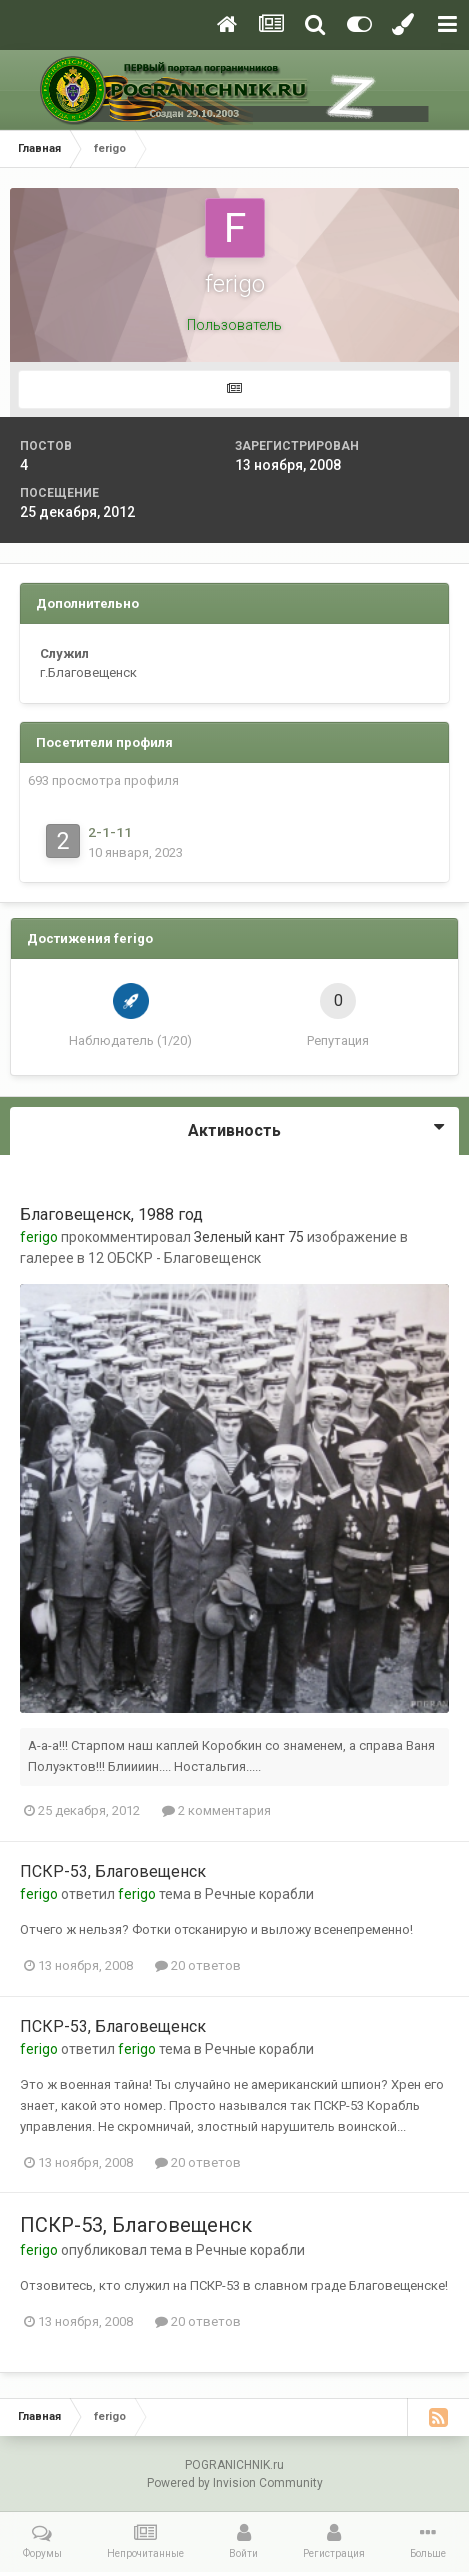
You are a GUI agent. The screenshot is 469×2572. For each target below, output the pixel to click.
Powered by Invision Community (235, 2483)
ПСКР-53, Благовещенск (113, 1871)
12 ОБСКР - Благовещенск (174, 1258)
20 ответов (198, 1965)
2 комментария (216, 1810)
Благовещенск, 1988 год (111, 1214)
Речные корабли (259, 1894)
